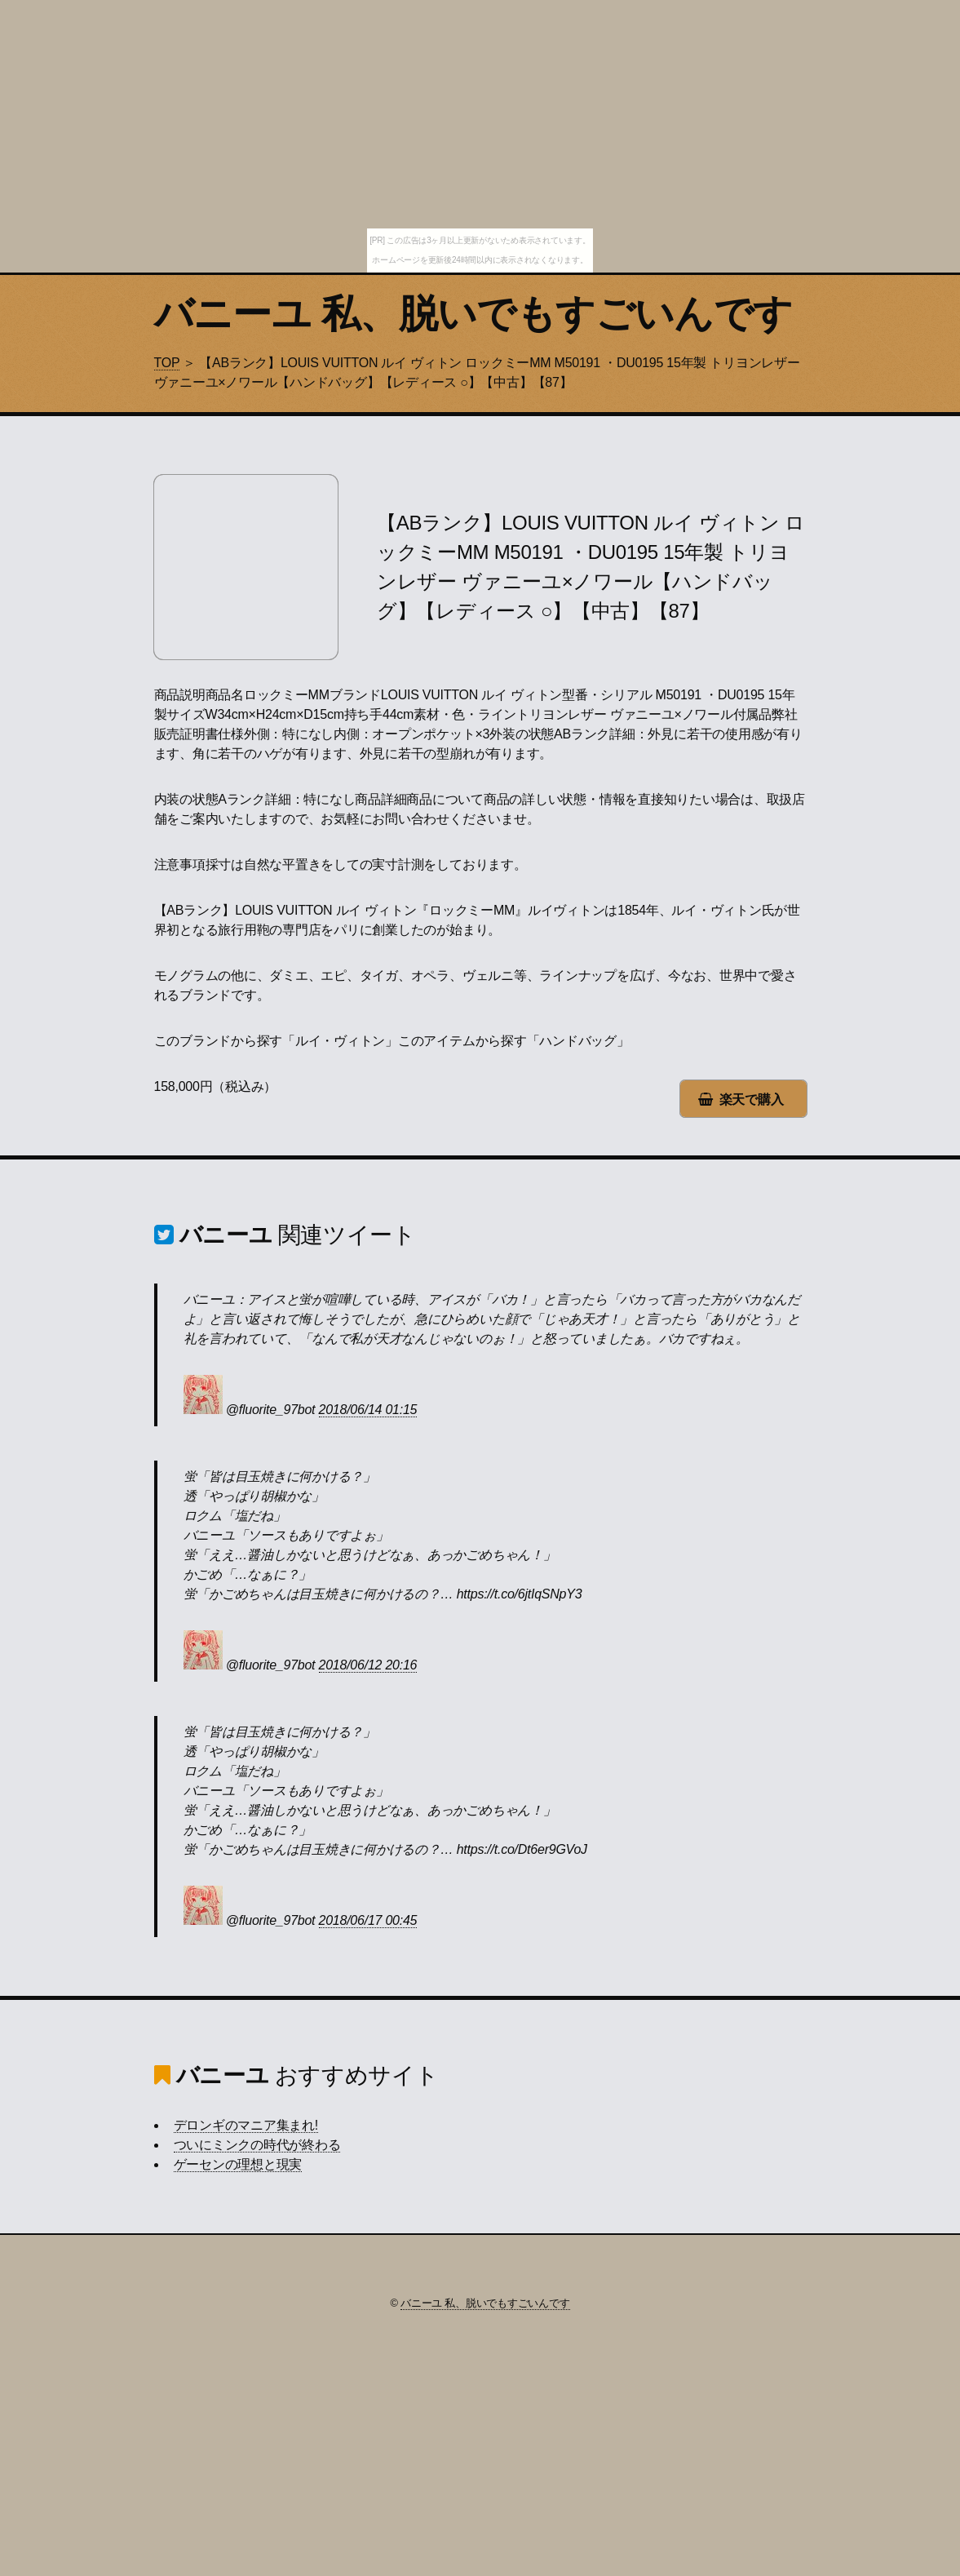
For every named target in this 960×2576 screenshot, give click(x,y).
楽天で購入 (751, 1099)
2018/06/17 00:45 (368, 1920)
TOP (167, 363)
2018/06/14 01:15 (368, 1410)
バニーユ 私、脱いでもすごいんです (473, 313)
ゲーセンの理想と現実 (238, 2164)
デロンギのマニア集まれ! (246, 2125)
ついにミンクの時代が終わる (257, 2145)
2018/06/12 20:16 (368, 1665)
